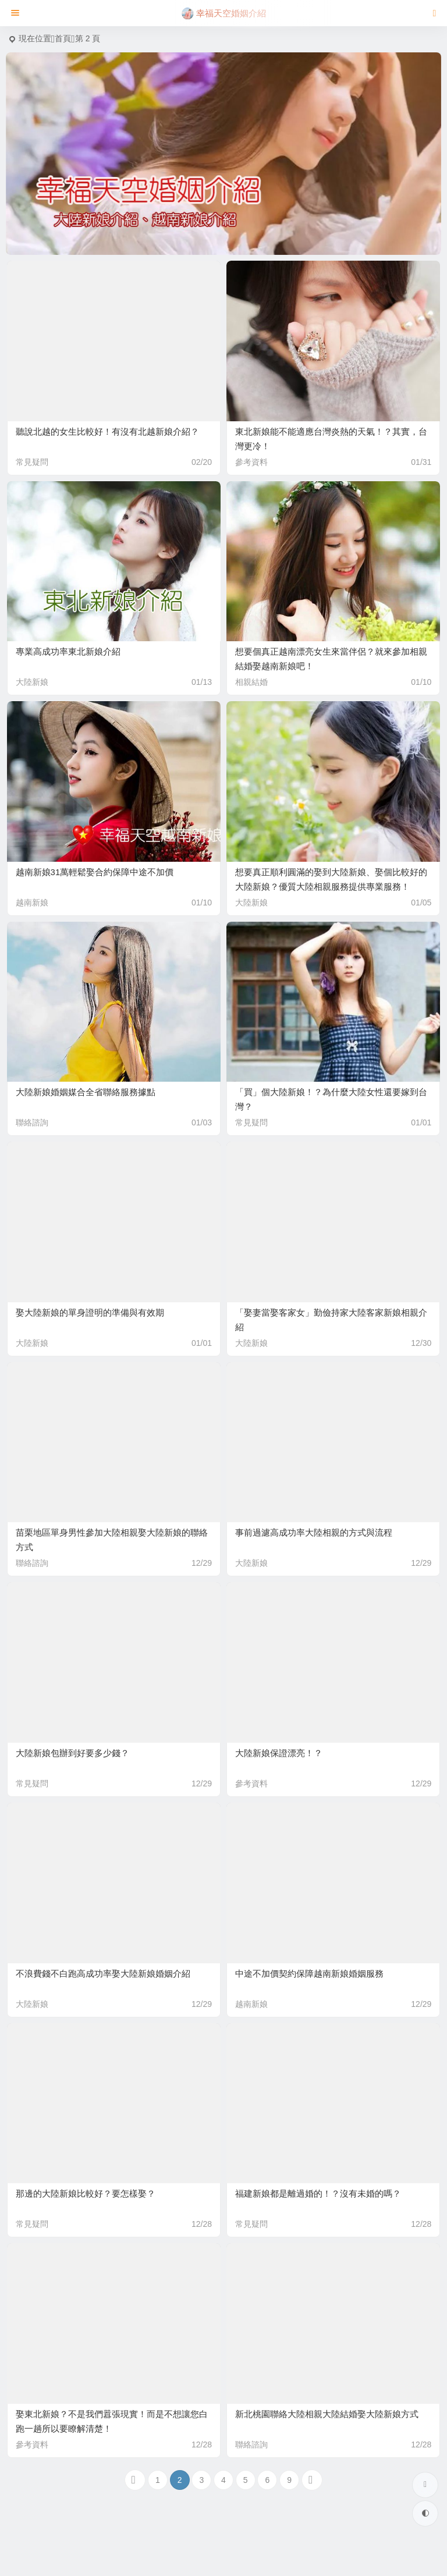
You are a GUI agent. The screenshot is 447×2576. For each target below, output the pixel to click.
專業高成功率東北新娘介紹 (68, 651)
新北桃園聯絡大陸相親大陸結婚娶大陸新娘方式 (326, 2414)
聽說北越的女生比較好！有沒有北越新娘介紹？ (107, 431)
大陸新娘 (32, 682)
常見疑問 (32, 462)
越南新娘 (32, 902)
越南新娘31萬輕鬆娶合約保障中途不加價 (95, 872)
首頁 (63, 38)
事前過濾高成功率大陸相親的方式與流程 (313, 1532)
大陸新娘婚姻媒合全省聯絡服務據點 (85, 1092)
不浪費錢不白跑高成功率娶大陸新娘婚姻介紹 (103, 1973)
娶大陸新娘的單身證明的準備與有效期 (90, 1312)
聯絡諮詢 (32, 1122)
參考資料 (251, 462)
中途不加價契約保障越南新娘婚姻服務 (309, 1973)
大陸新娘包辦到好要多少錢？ (72, 1753)
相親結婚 (251, 682)
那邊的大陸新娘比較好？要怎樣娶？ (85, 2193)
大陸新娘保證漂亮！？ (278, 1753)
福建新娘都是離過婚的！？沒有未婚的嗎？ (318, 2193)
